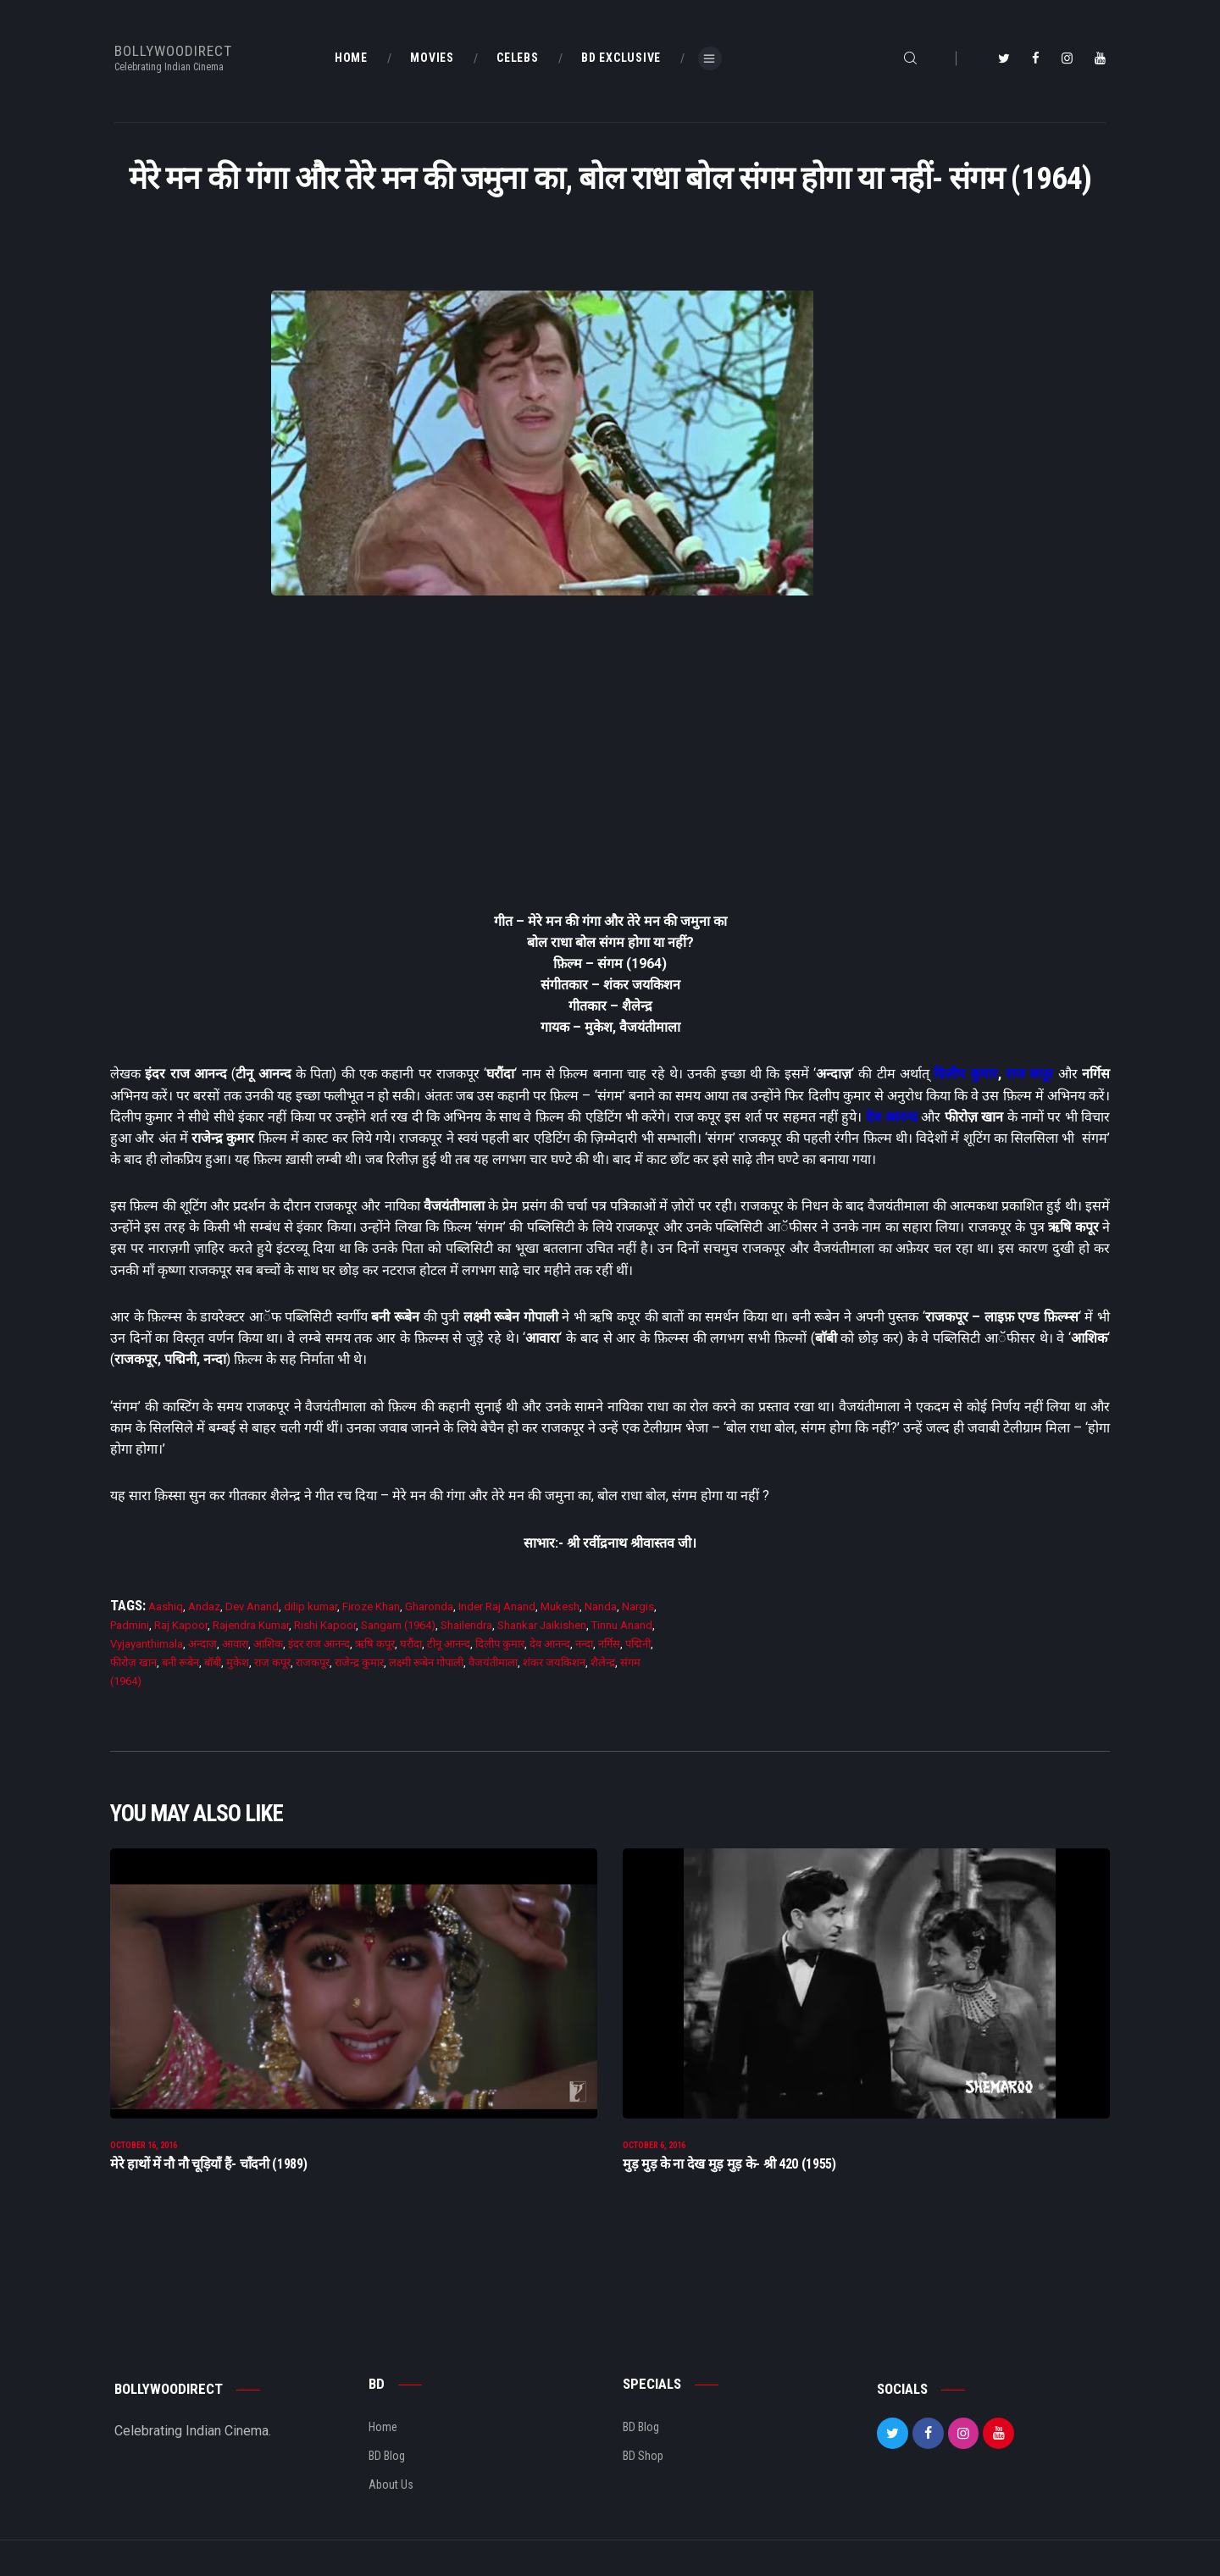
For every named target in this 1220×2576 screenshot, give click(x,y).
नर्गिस (609, 1643)
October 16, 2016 (143, 2147)
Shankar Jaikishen (541, 1625)
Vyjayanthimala (146, 1643)
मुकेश (237, 1662)
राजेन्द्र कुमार (359, 1662)
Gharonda (429, 1606)
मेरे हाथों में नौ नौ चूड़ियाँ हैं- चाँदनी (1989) (208, 2165)
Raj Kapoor (181, 1625)
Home (383, 2428)
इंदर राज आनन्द (319, 1643)
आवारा (235, 1643)
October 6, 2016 (654, 2147)
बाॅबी (212, 1662)
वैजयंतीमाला (493, 1662)
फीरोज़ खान (133, 1662)
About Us (391, 2486)
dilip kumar (310, 1606)
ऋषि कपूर (375, 1643)
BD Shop (643, 2457)
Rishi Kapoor (325, 1625)
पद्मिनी (638, 1643)
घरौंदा (411, 1643)
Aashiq (165, 1606)
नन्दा (584, 1643)
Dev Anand (252, 1606)
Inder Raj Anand (496, 1606)
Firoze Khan (371, 1606)
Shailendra (466, 1625)
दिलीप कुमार (965, 1074)
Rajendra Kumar (251, 1625)
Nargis (638, 1606)
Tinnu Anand (621, 1625)
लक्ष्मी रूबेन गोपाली (426, 1662)
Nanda (601, 1606)
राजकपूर (313, 1662)
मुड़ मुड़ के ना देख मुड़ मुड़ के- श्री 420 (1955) (729, 2165)
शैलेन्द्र (603, 1662)
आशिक (268, 1643)
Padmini (129, 1625)
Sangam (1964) (398, 1625)
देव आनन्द (892, 1117)
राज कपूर (1029, 1074)
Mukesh (560, 1606)
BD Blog (387, 2457)
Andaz (204, 1606)
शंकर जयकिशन (554, 1662)
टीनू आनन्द (448, 1643)
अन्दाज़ (202, 1643)
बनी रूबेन (180, 1662)
